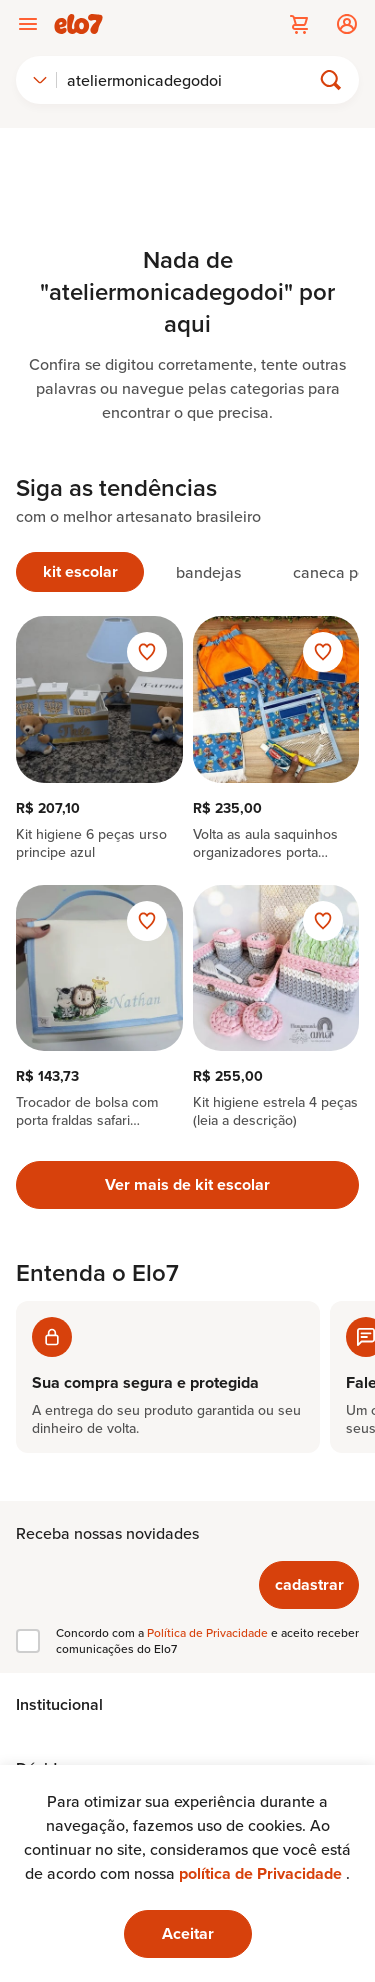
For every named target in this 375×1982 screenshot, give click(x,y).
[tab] (80, 572)
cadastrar (309, 1584)
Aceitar (188, 1933)
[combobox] (40, 80)
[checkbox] (28, 1641)
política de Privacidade (262, 1873)
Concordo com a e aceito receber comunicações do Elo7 (207, 1641)
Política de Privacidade (209, 1632)
